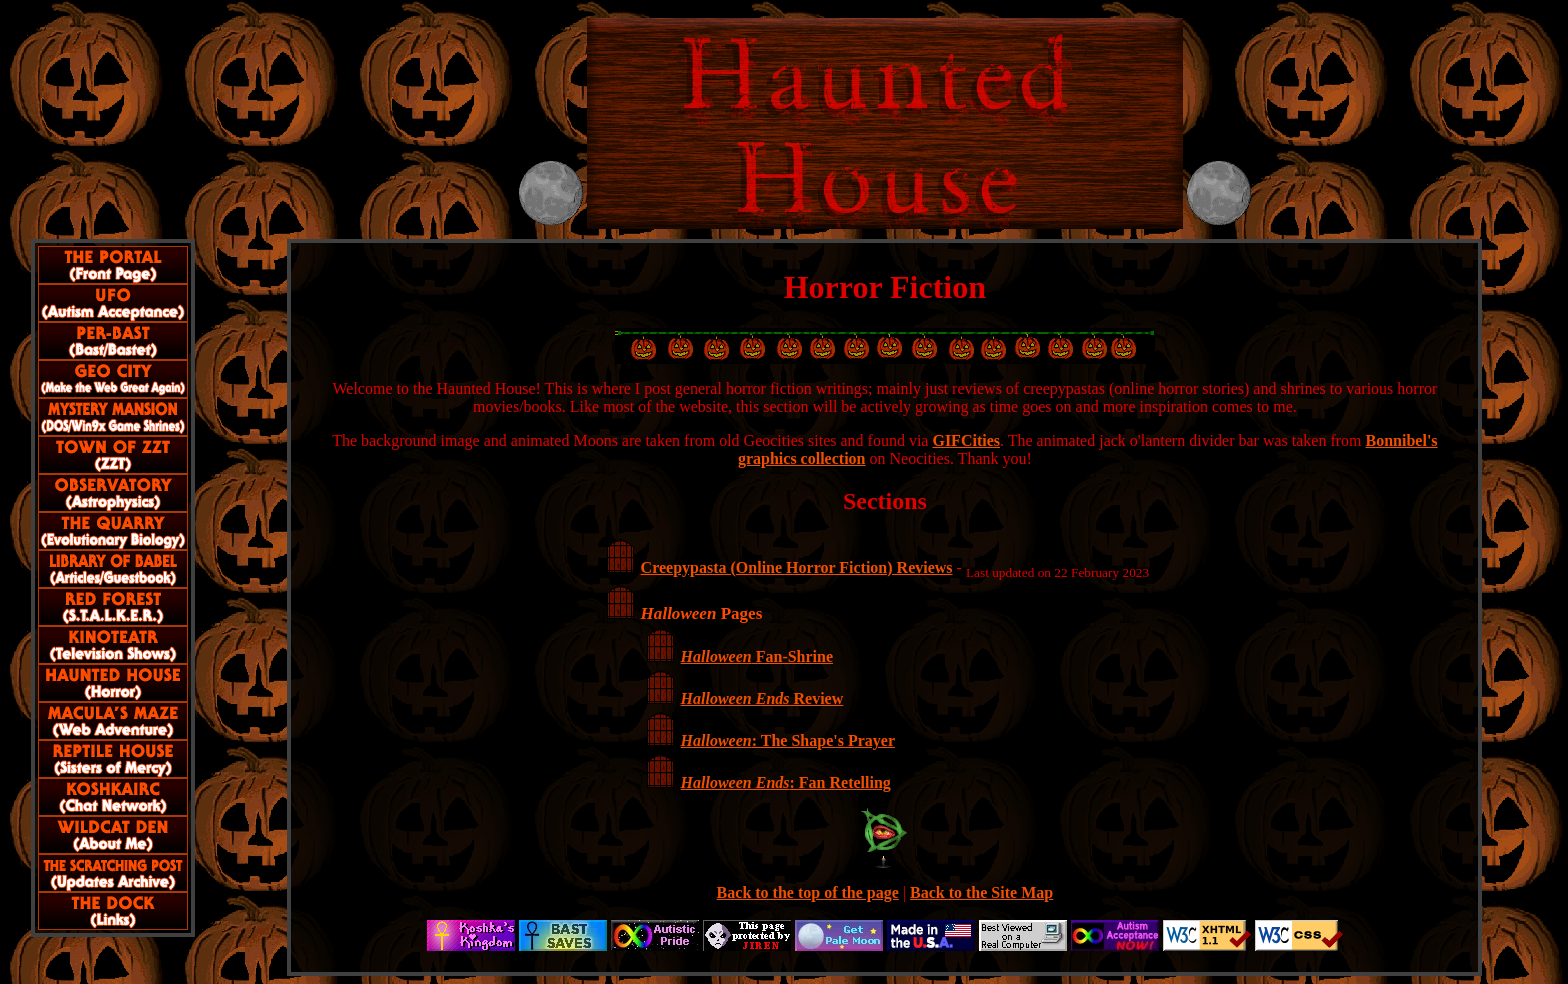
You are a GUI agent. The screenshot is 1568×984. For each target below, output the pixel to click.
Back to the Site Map (981, 892)
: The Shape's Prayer (788, 740)
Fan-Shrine (757, 656)
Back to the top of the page (808, 892)
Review (762, 698)
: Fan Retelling (786, 782)
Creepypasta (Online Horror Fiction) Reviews (797, 567)
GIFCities (966, 440)
